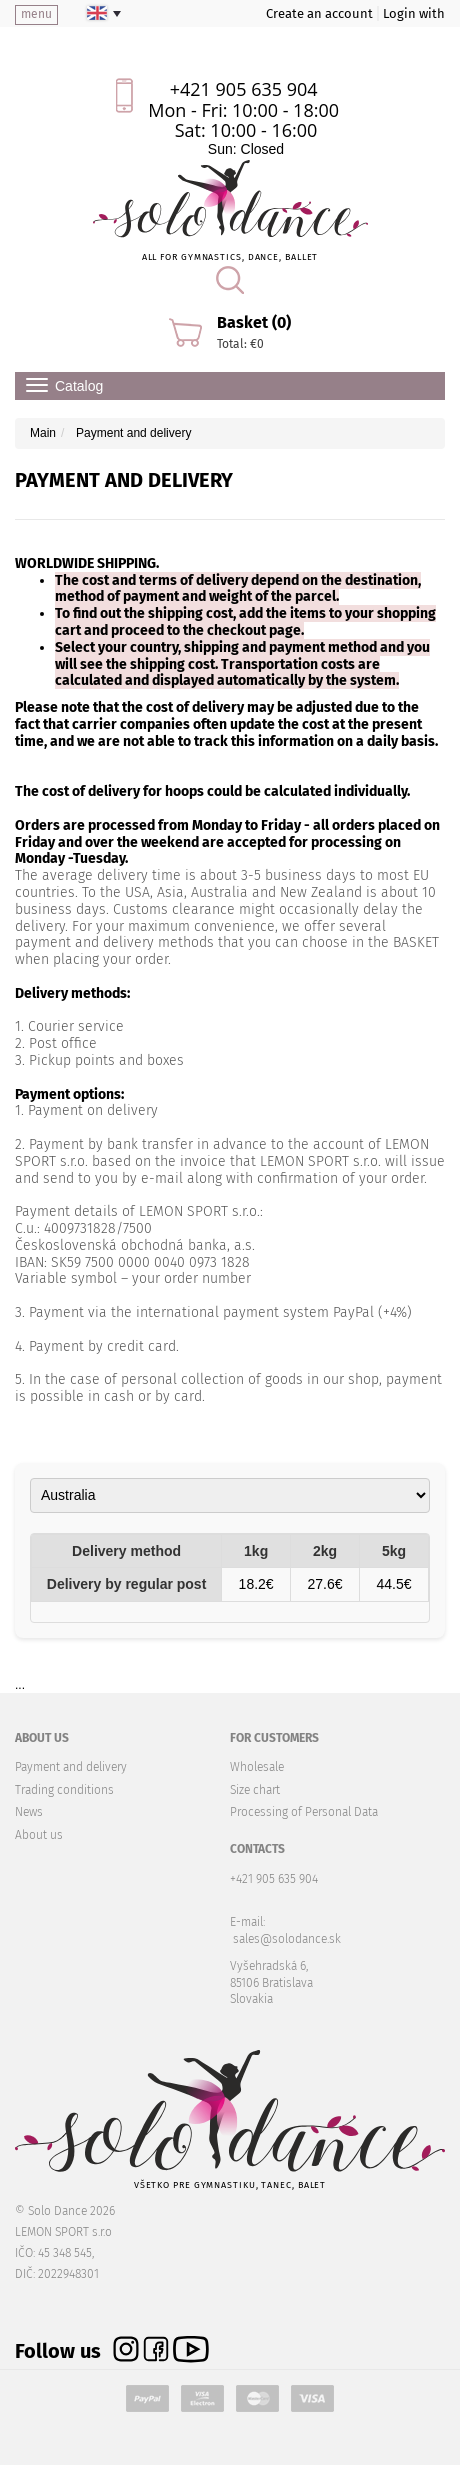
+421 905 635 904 (244, 89)
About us (39, 1835)
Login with (414, 13)
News (29, 1812)
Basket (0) (254, 322)
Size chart (255, 1790)
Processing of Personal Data (304, 1812)
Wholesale (257, 1767)
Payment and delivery (71, 1767)
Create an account (319, 13)
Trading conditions (64, 1790)
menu (36, 14)
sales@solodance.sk (287, 1939)
